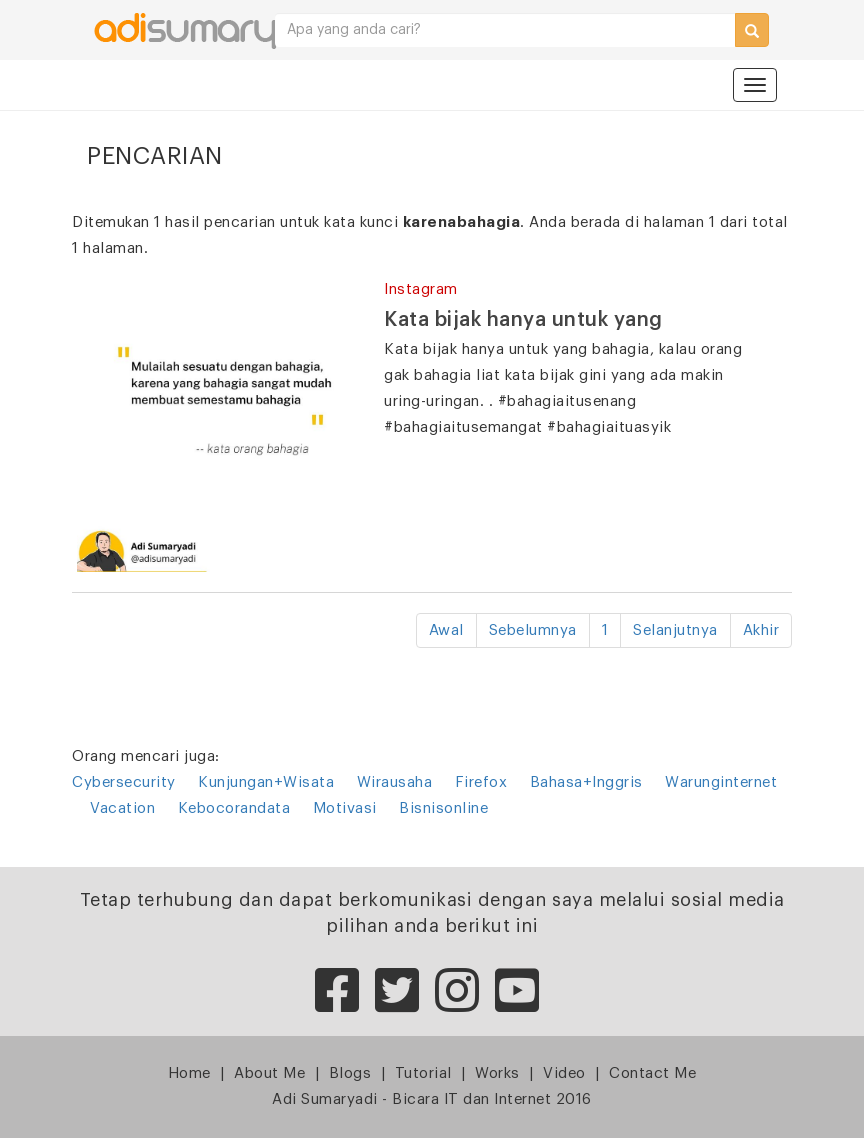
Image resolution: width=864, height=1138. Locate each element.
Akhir (761, 630)
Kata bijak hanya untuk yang (523, 320)
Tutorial (423, 1073)
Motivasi (345, 808)
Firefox (481, 782)
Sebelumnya (533, 630)
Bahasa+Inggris (586, 782)
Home (189, 1073)
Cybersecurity (124, 782)
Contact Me (652, 1073)
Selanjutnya (675, 630)
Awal (446, 630)
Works (497, 1073)
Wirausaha (395, 782)
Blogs (350, 1073)
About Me (269, 1073)
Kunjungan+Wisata (266, 782)
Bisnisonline (443, 808)
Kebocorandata (234, 808)
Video (564, 1073)
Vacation (122, 808)
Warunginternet (721, 782)
